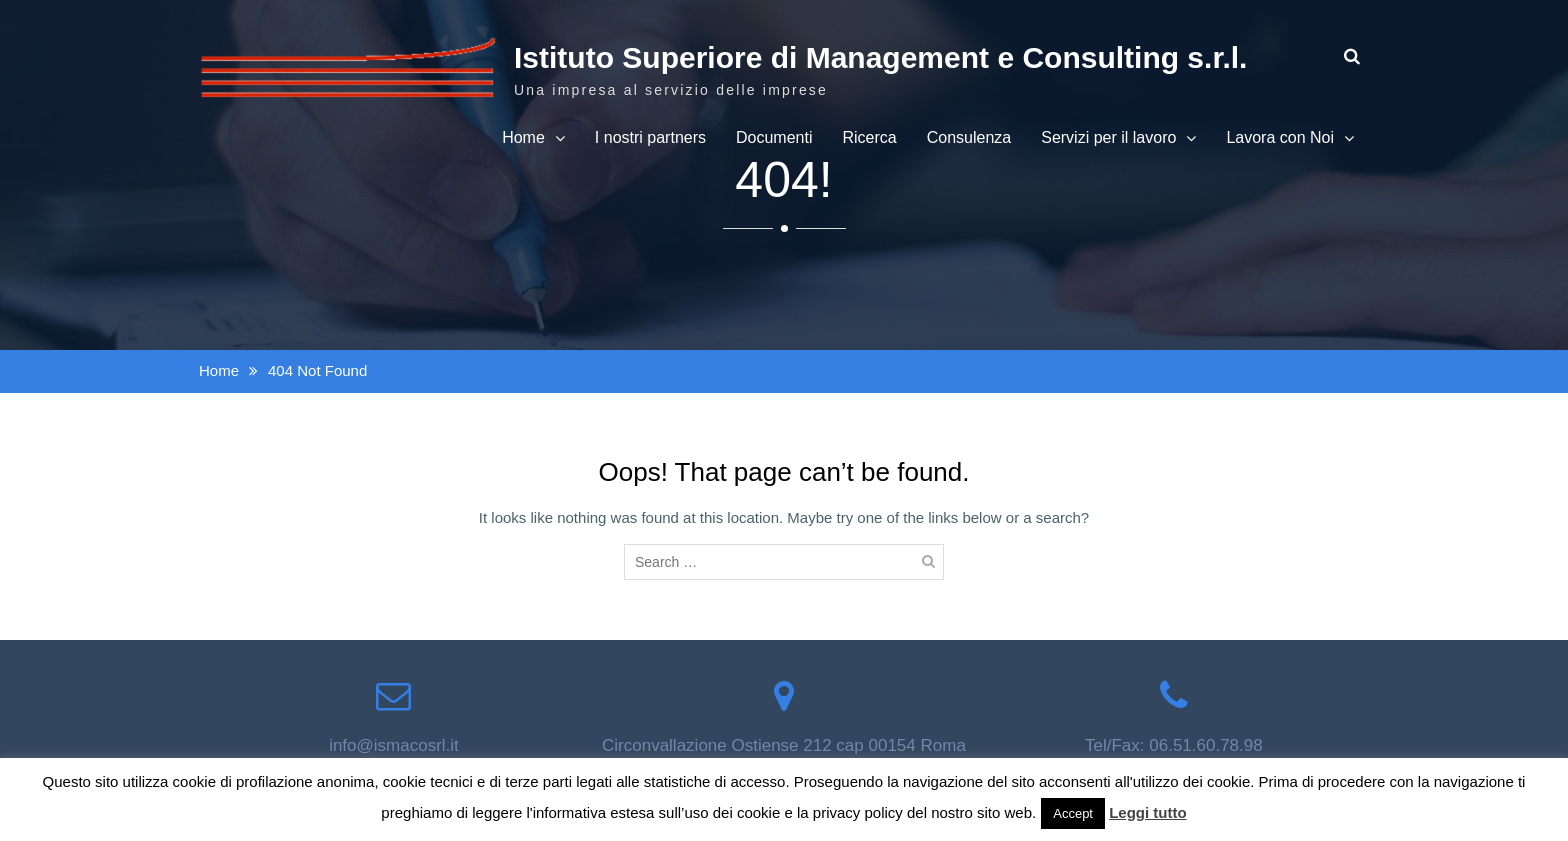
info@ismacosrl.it (394, 745)
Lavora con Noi (1280, 137)
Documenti (774, 137)
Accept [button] (1073, 813)
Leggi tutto (1147, 812)
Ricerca (869, 137)
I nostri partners (650, 137)
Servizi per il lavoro (1108, 137)
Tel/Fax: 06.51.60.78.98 (1174, 745)
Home (523, 137)
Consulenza (969, 137)
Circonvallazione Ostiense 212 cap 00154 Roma (784, 745)
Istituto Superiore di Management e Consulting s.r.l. (880, 57)
